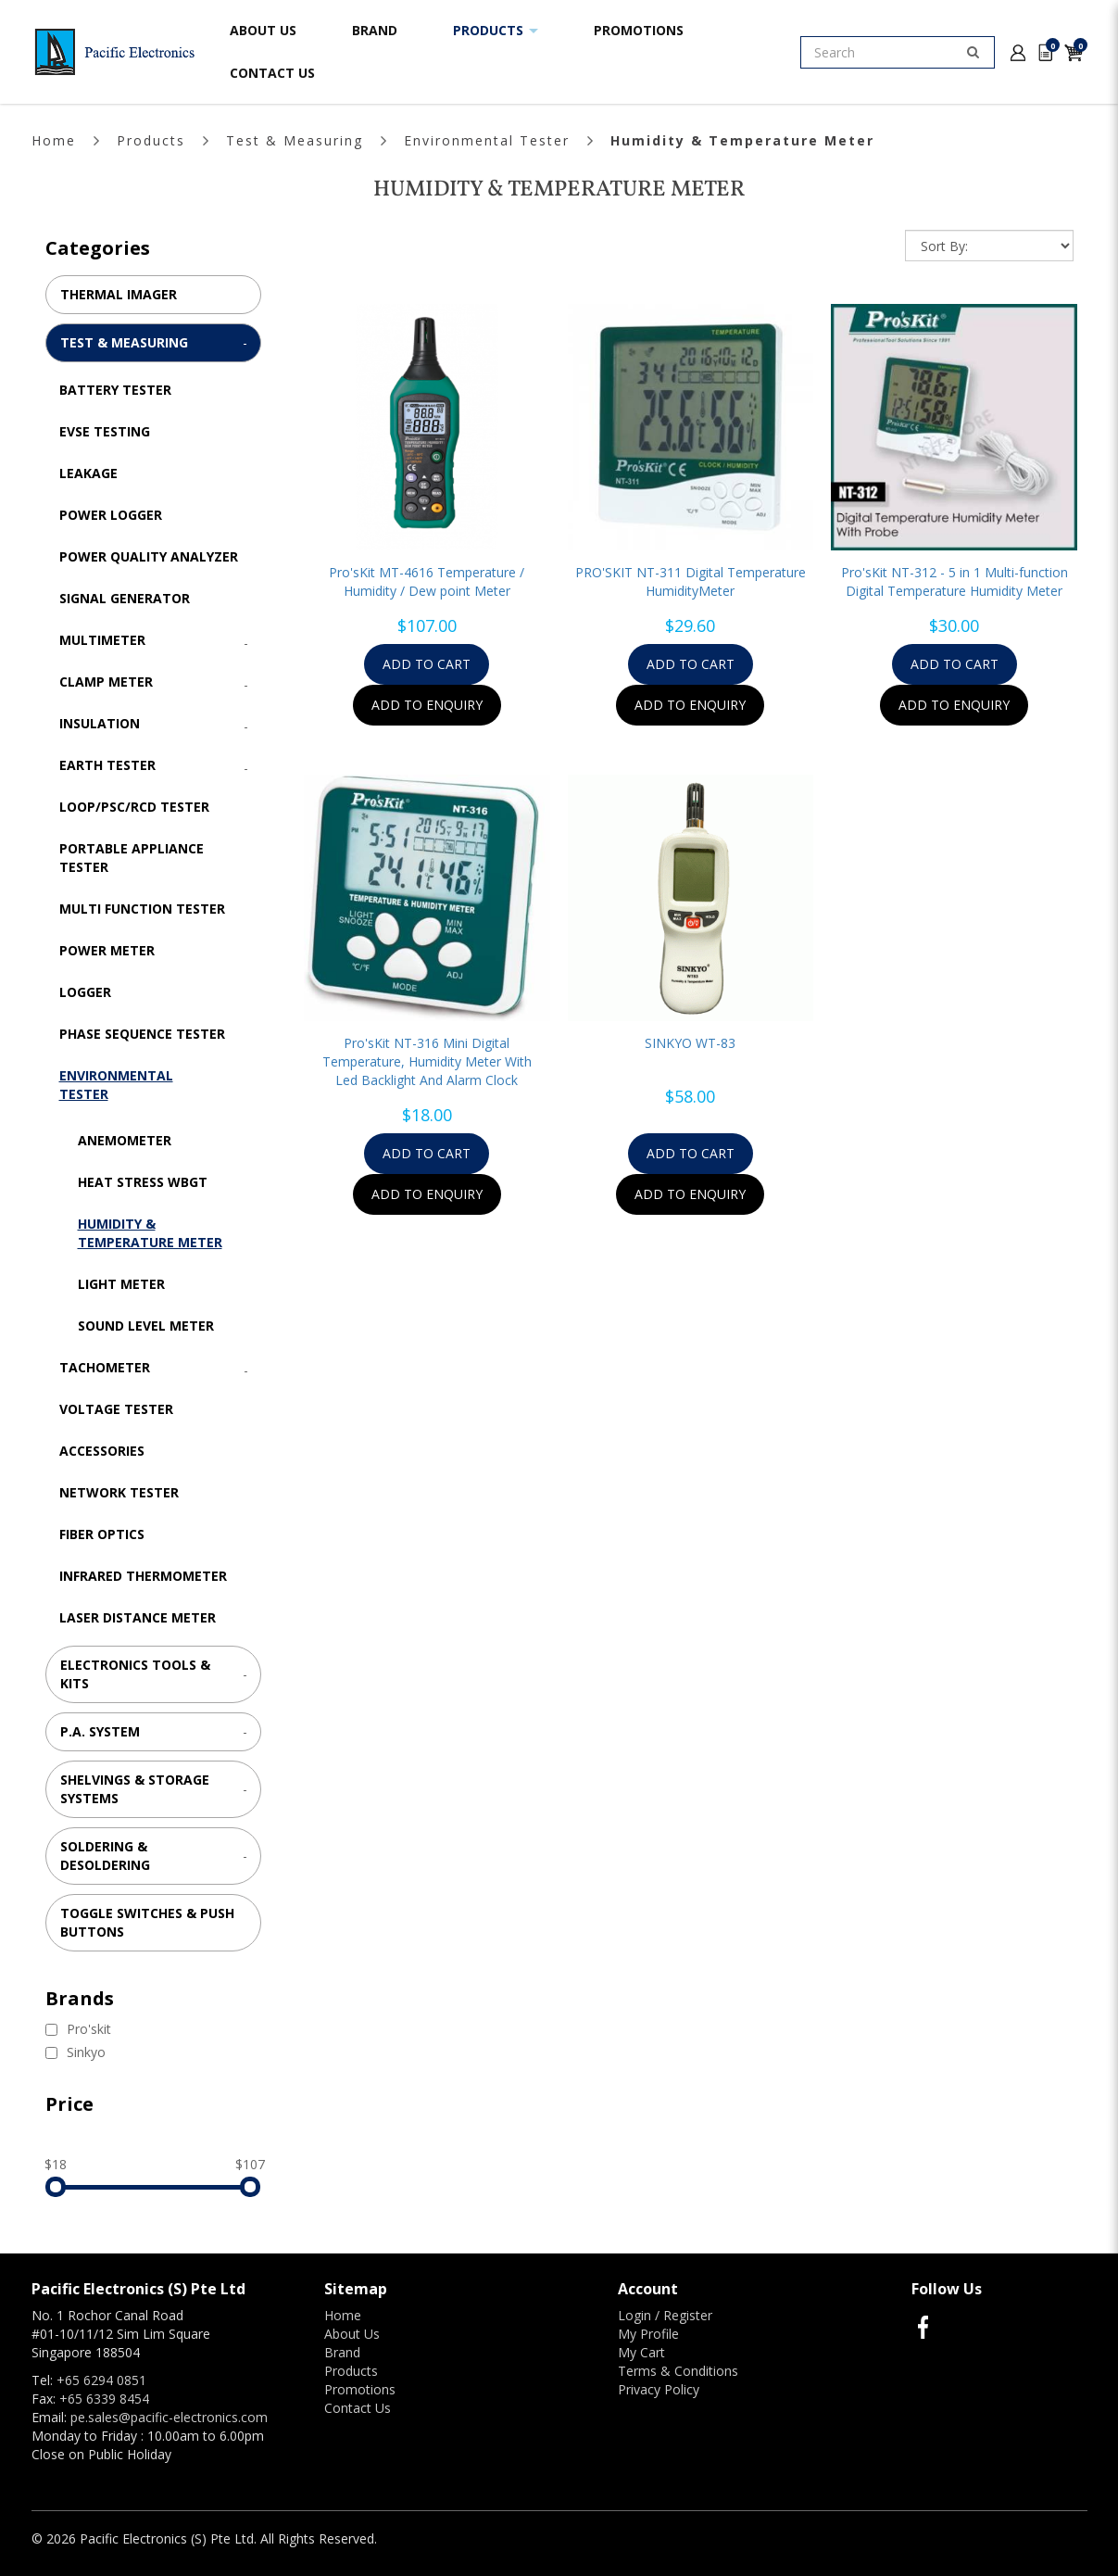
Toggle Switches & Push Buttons (147, 1922)
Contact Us (357, 2408)
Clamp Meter (106, 681)
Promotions (360, 2389)
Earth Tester (107, 765)
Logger (85, 992)
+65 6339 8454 (104, 2398)
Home (53, 140)
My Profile (648, 2333)
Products (151, 140)
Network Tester (119, 1492)
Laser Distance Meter (137, 1617)
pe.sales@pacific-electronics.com (169, 2417)
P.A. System (100, 1731)
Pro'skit (78, 2029)
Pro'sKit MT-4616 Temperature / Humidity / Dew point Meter (426, 581)
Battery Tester (115, 389)
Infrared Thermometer (143, 1576)
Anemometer (124, 1140)
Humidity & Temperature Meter (742, 140)
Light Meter (121, 1284)
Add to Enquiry (427, 704)
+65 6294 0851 (101, 2380)
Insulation (99, 723)
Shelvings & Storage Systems (134, 1789)
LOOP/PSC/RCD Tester (134, 806)
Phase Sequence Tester (142, 1033)
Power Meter (107, 950)
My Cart (641, 2352)
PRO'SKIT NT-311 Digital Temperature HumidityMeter (690, 581)
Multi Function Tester (142, 908)
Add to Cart (427, 664)
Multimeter (102, 640)
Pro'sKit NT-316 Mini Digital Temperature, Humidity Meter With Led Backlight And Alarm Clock (427, 1061)
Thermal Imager (118, 294)
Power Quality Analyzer (148, 556)
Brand (342, 2352)
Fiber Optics (101, 1534)
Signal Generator (124, 598)
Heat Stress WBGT (142, 1182)
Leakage (88, 473)
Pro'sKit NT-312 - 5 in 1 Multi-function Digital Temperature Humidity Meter (954, 581)
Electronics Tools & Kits (135, 1674)
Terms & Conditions (678, 2371)
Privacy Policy (658, 2389)
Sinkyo (75, 2052)
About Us (352, 2333)
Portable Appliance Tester (131, 858)
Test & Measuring (294, 140)
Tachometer (104, 1367)
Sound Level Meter (146, 1325)
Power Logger (110, 515)
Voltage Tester (116, 1409)
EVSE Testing (104, 431)
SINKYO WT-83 (690, 1043)
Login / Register (665, 2315)
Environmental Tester (487, 140)
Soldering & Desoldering (105, 1855)
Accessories (101, 1450)
